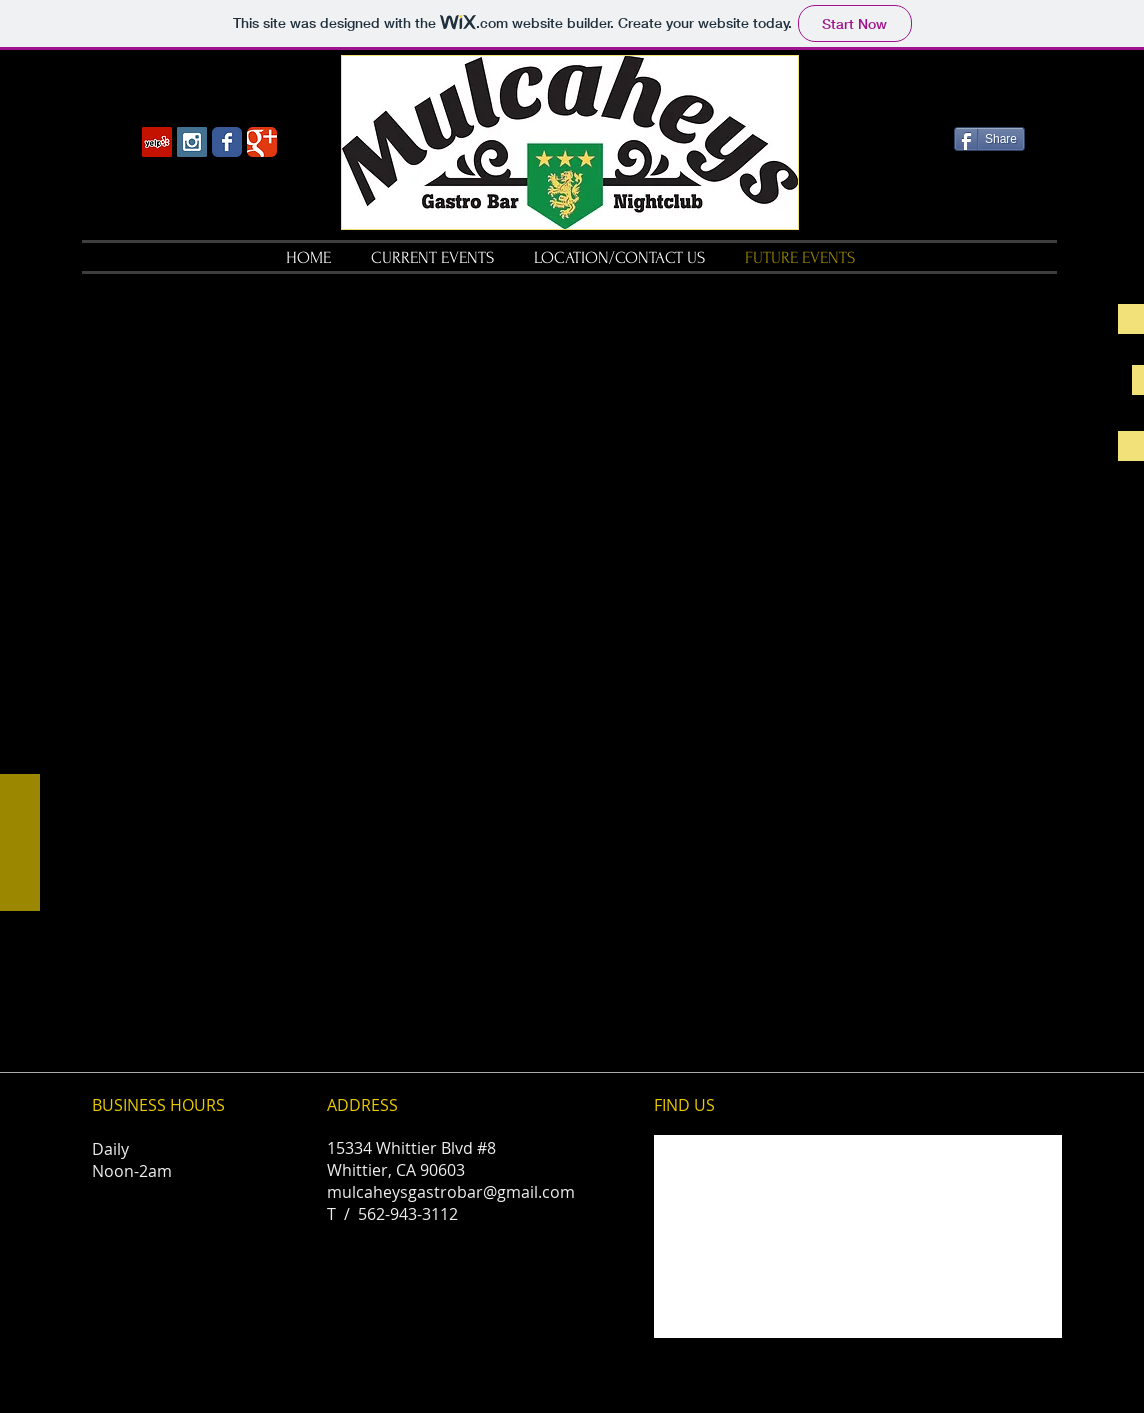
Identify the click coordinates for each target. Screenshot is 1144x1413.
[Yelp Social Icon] (157, 142)
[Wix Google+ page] (262, 142)
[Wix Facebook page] (227, 142)
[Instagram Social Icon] (192, 142)
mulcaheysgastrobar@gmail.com (451, 1192)
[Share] (989, 139)
